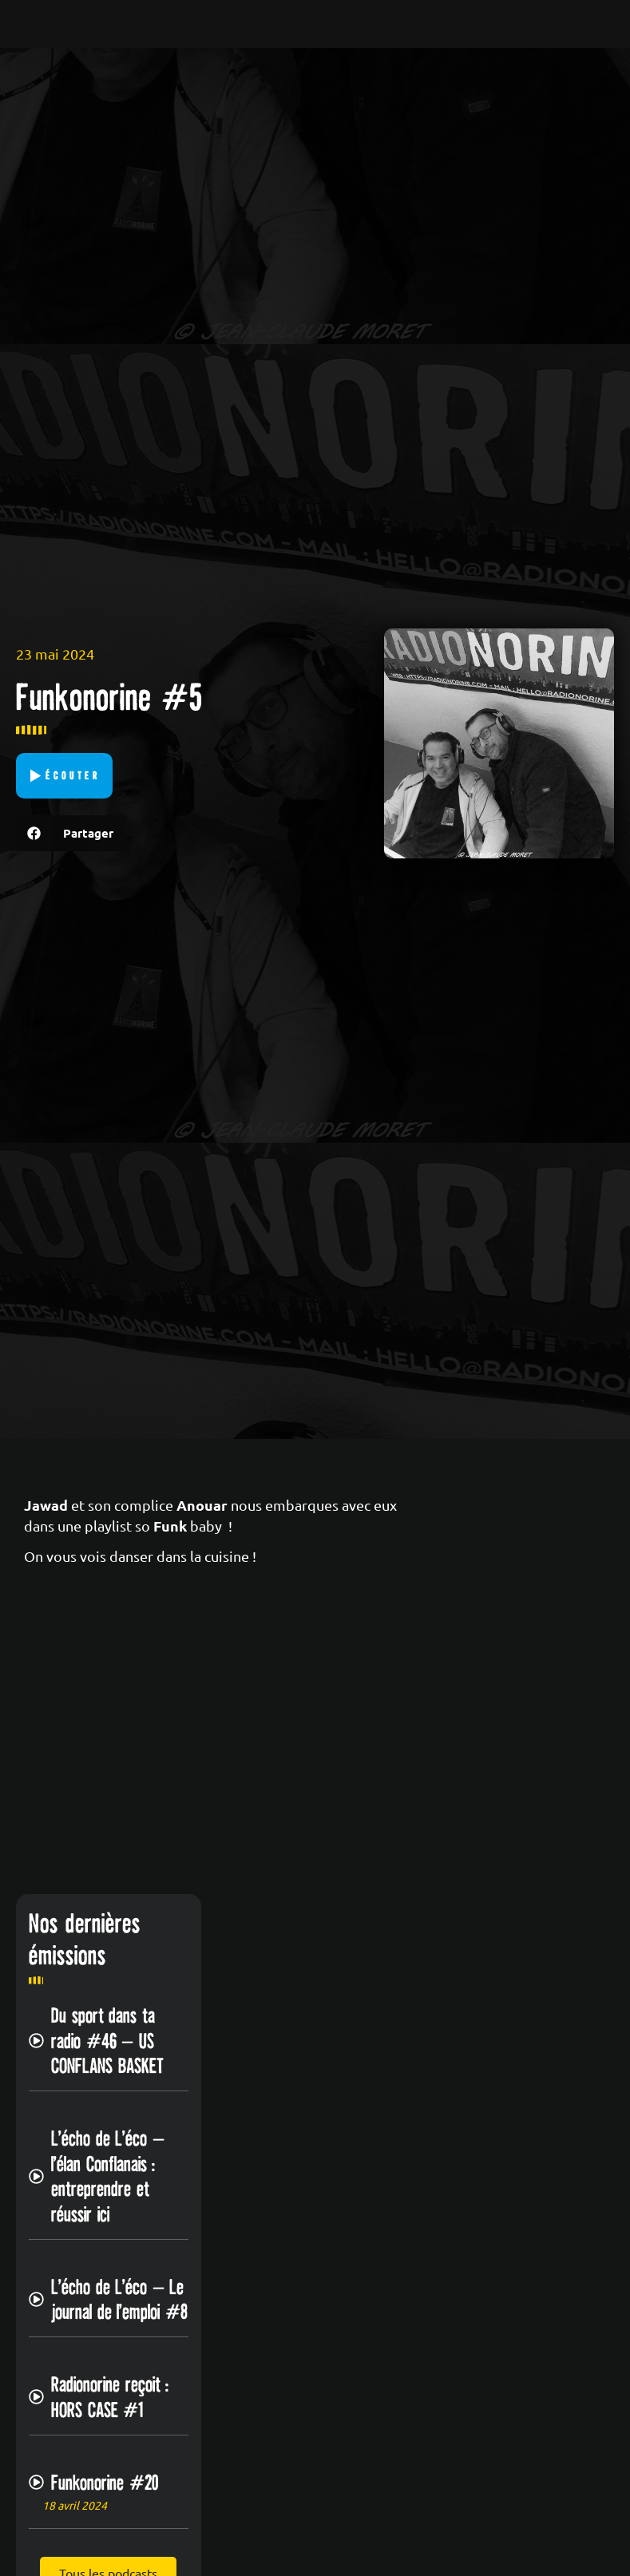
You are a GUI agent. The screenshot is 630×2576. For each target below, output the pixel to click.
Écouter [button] (73, 775)
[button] (70, 833)
